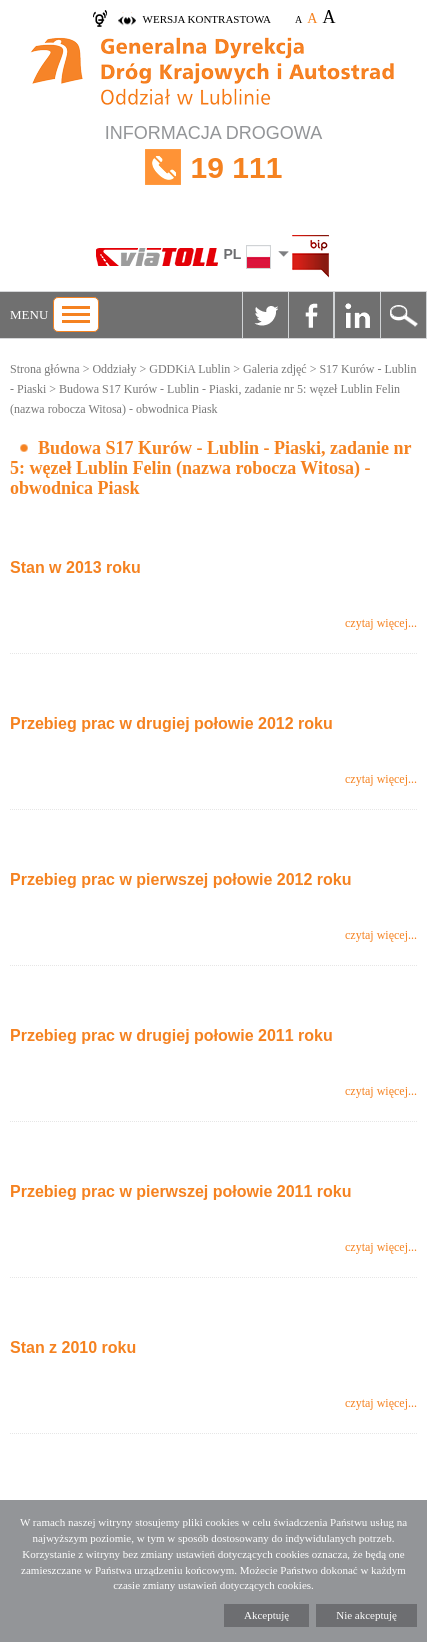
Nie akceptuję (366, 1615)
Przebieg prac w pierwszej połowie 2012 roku (180, 879)
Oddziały (114, 369)
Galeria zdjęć (275, 369)
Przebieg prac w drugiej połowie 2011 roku (171, 1035)
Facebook (311, 315)
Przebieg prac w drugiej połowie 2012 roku (171, 723)
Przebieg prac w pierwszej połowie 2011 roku (180, 1191)
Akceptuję (266, 1615)
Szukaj (403, 315)
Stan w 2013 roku (75, 567)
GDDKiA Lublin (189, 369)
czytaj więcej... (381, 623)
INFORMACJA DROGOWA (213, 167)
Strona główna (45, 369)
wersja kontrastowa (207, 19)
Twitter (265, 315)
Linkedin (357, 315)
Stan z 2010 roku (73, 1347)
